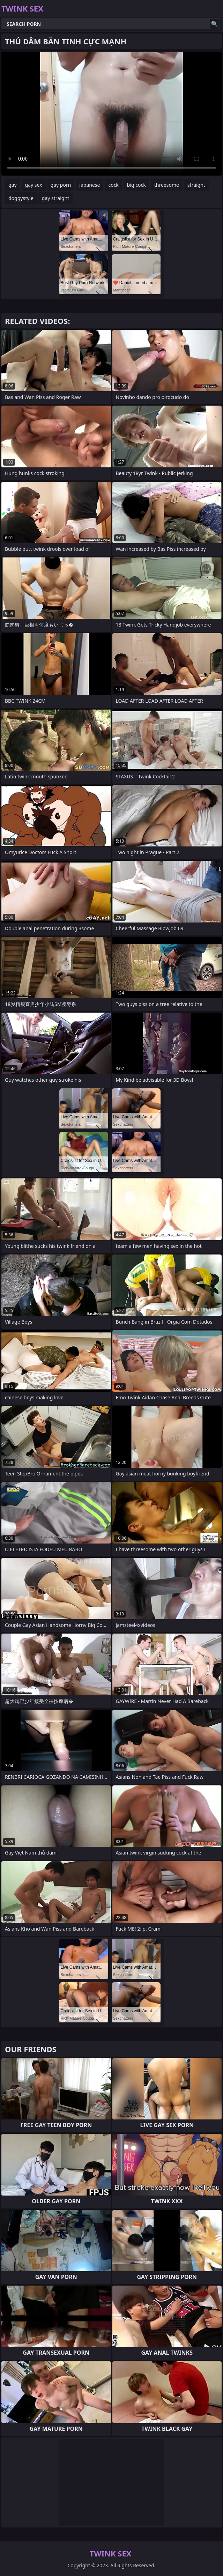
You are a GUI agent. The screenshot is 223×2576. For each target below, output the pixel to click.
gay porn (61, 185)
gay (12, 185)
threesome (166, 185)
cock (113, 185)
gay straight (55, 198)
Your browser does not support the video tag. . (111, 114)
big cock (136, 185)
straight (196, 185)
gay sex (33, 185)
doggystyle (21, 198)
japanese (89, 185)
